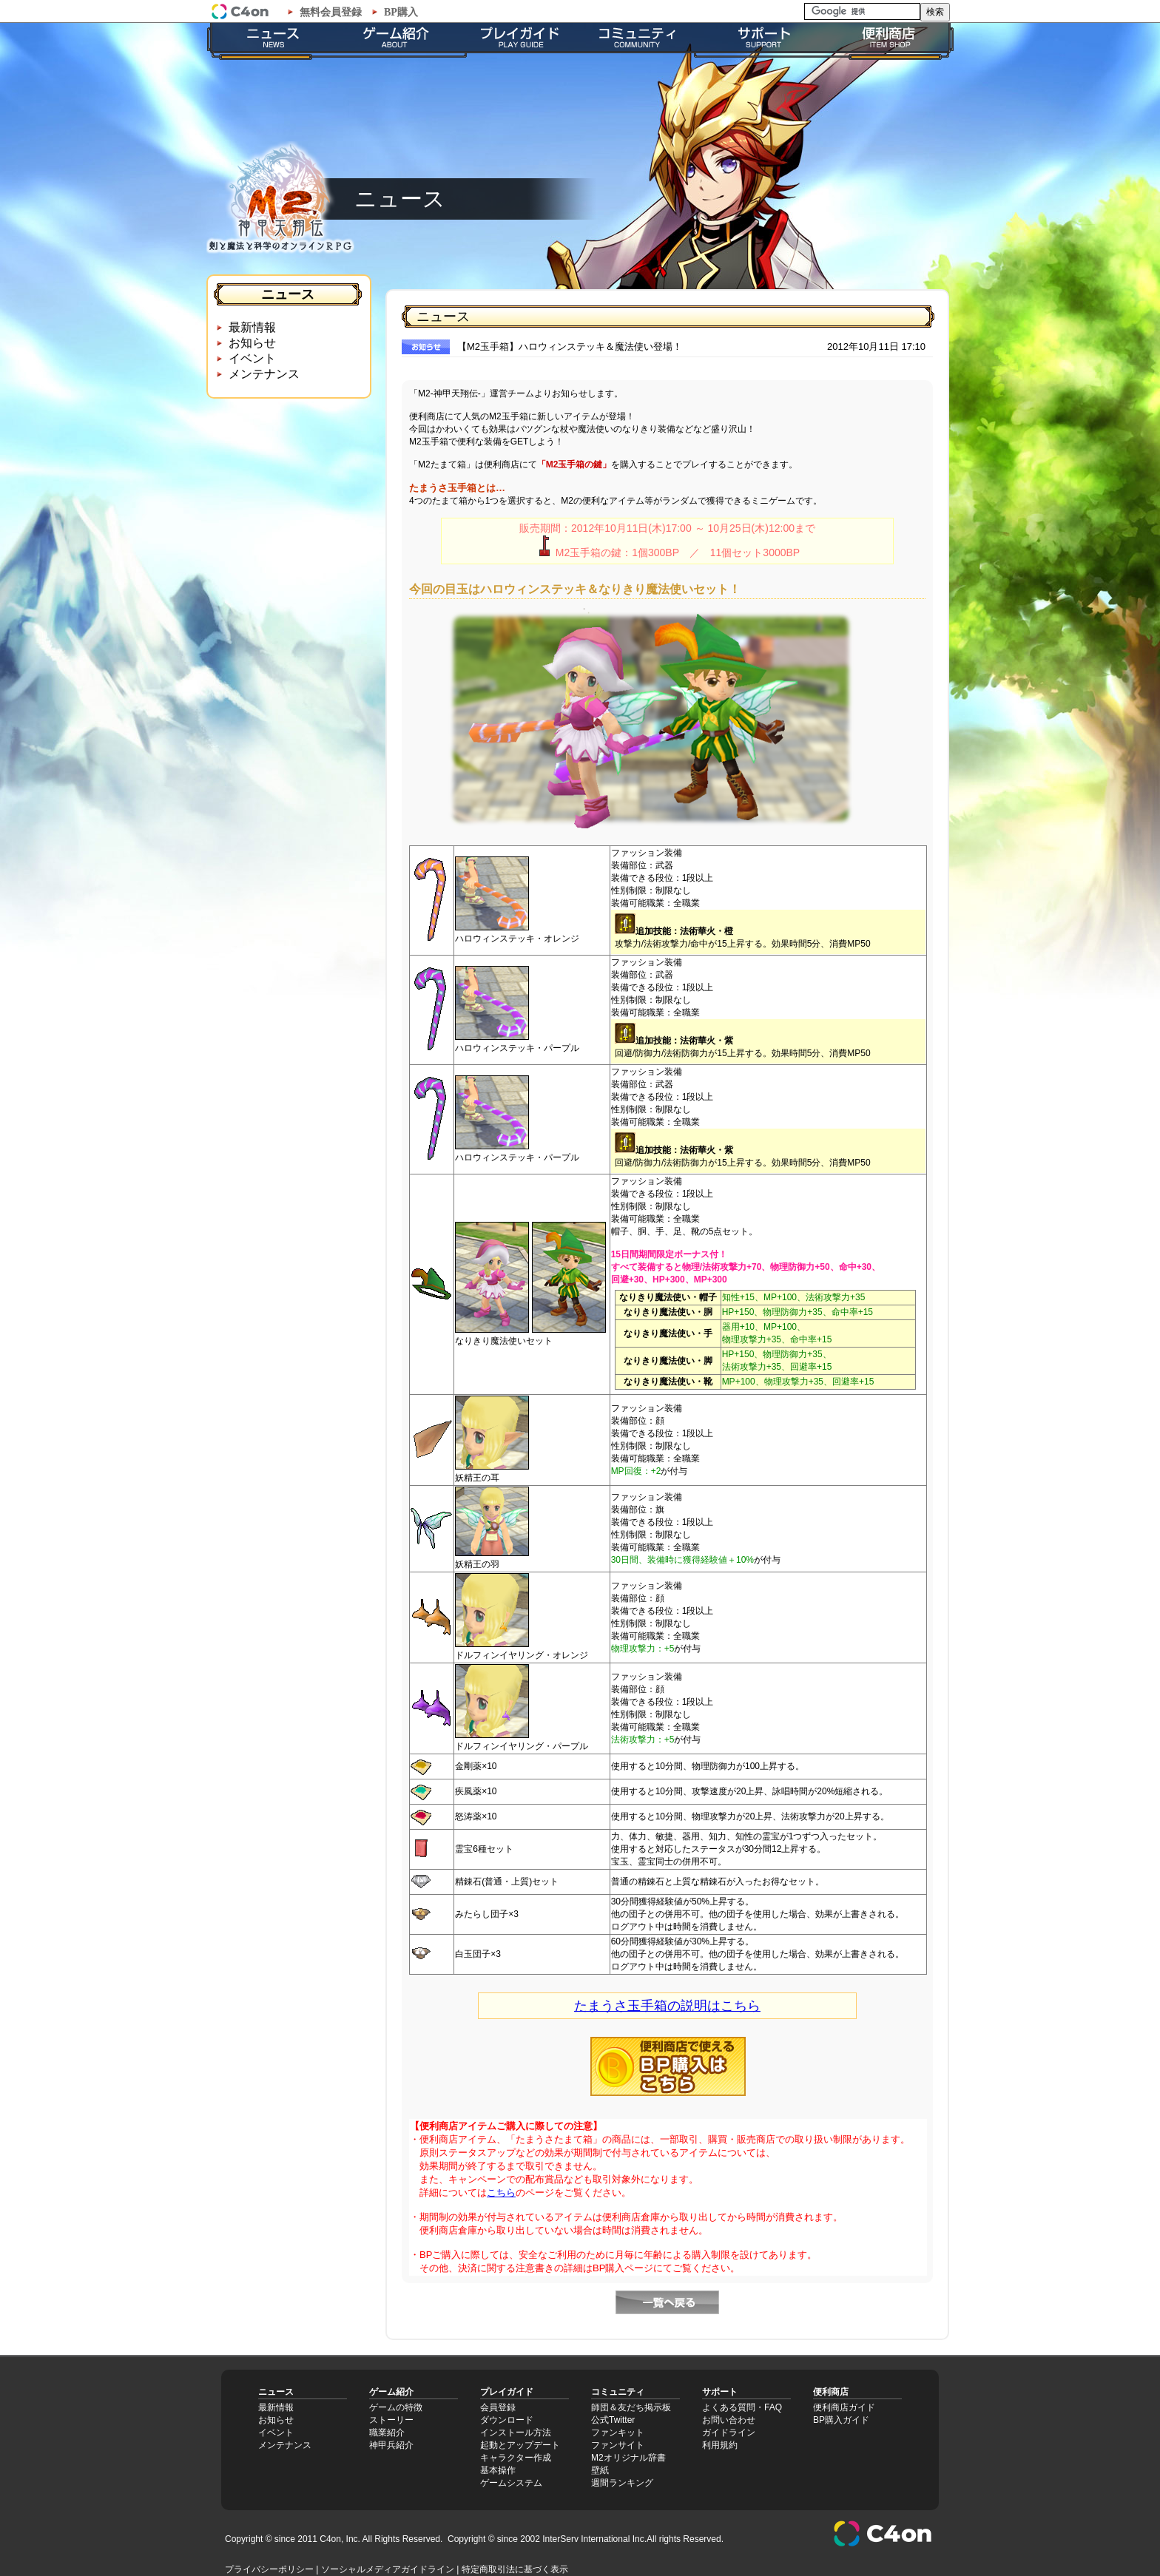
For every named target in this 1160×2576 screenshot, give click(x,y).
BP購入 (401, 12)
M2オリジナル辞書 (628, 2457)
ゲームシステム (511, 2483)
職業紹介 (387, 2432)
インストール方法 (515, 2432)
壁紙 (600, 2470)
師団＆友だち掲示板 (631, 2407)
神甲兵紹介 (391, 2445)
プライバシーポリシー (269, 2569)
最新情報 (252, 327)
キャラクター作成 (515, 2457)
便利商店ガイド (844, 2407)
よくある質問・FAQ (742, 2407)
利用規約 (720, 2445)
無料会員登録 (331, 12)
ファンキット (617, 2432)
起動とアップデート (520, 2445)
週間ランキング (622, 2483)
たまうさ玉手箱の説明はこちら (667, 2005)
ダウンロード (506, 2420)
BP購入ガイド (841, 2420)
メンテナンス (264, 374)
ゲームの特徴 (395, 2407)
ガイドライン (728, 2432)
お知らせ (252, 343)
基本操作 (498, 2470)
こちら (501, 2192)
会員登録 (498, 2407)
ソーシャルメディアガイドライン (387, 2569)
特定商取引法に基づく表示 (515, 2569)
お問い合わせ (728, 2420)
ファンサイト (617, 2445)
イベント (252, 358)
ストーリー (391, 2420)
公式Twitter (613, 2420)
